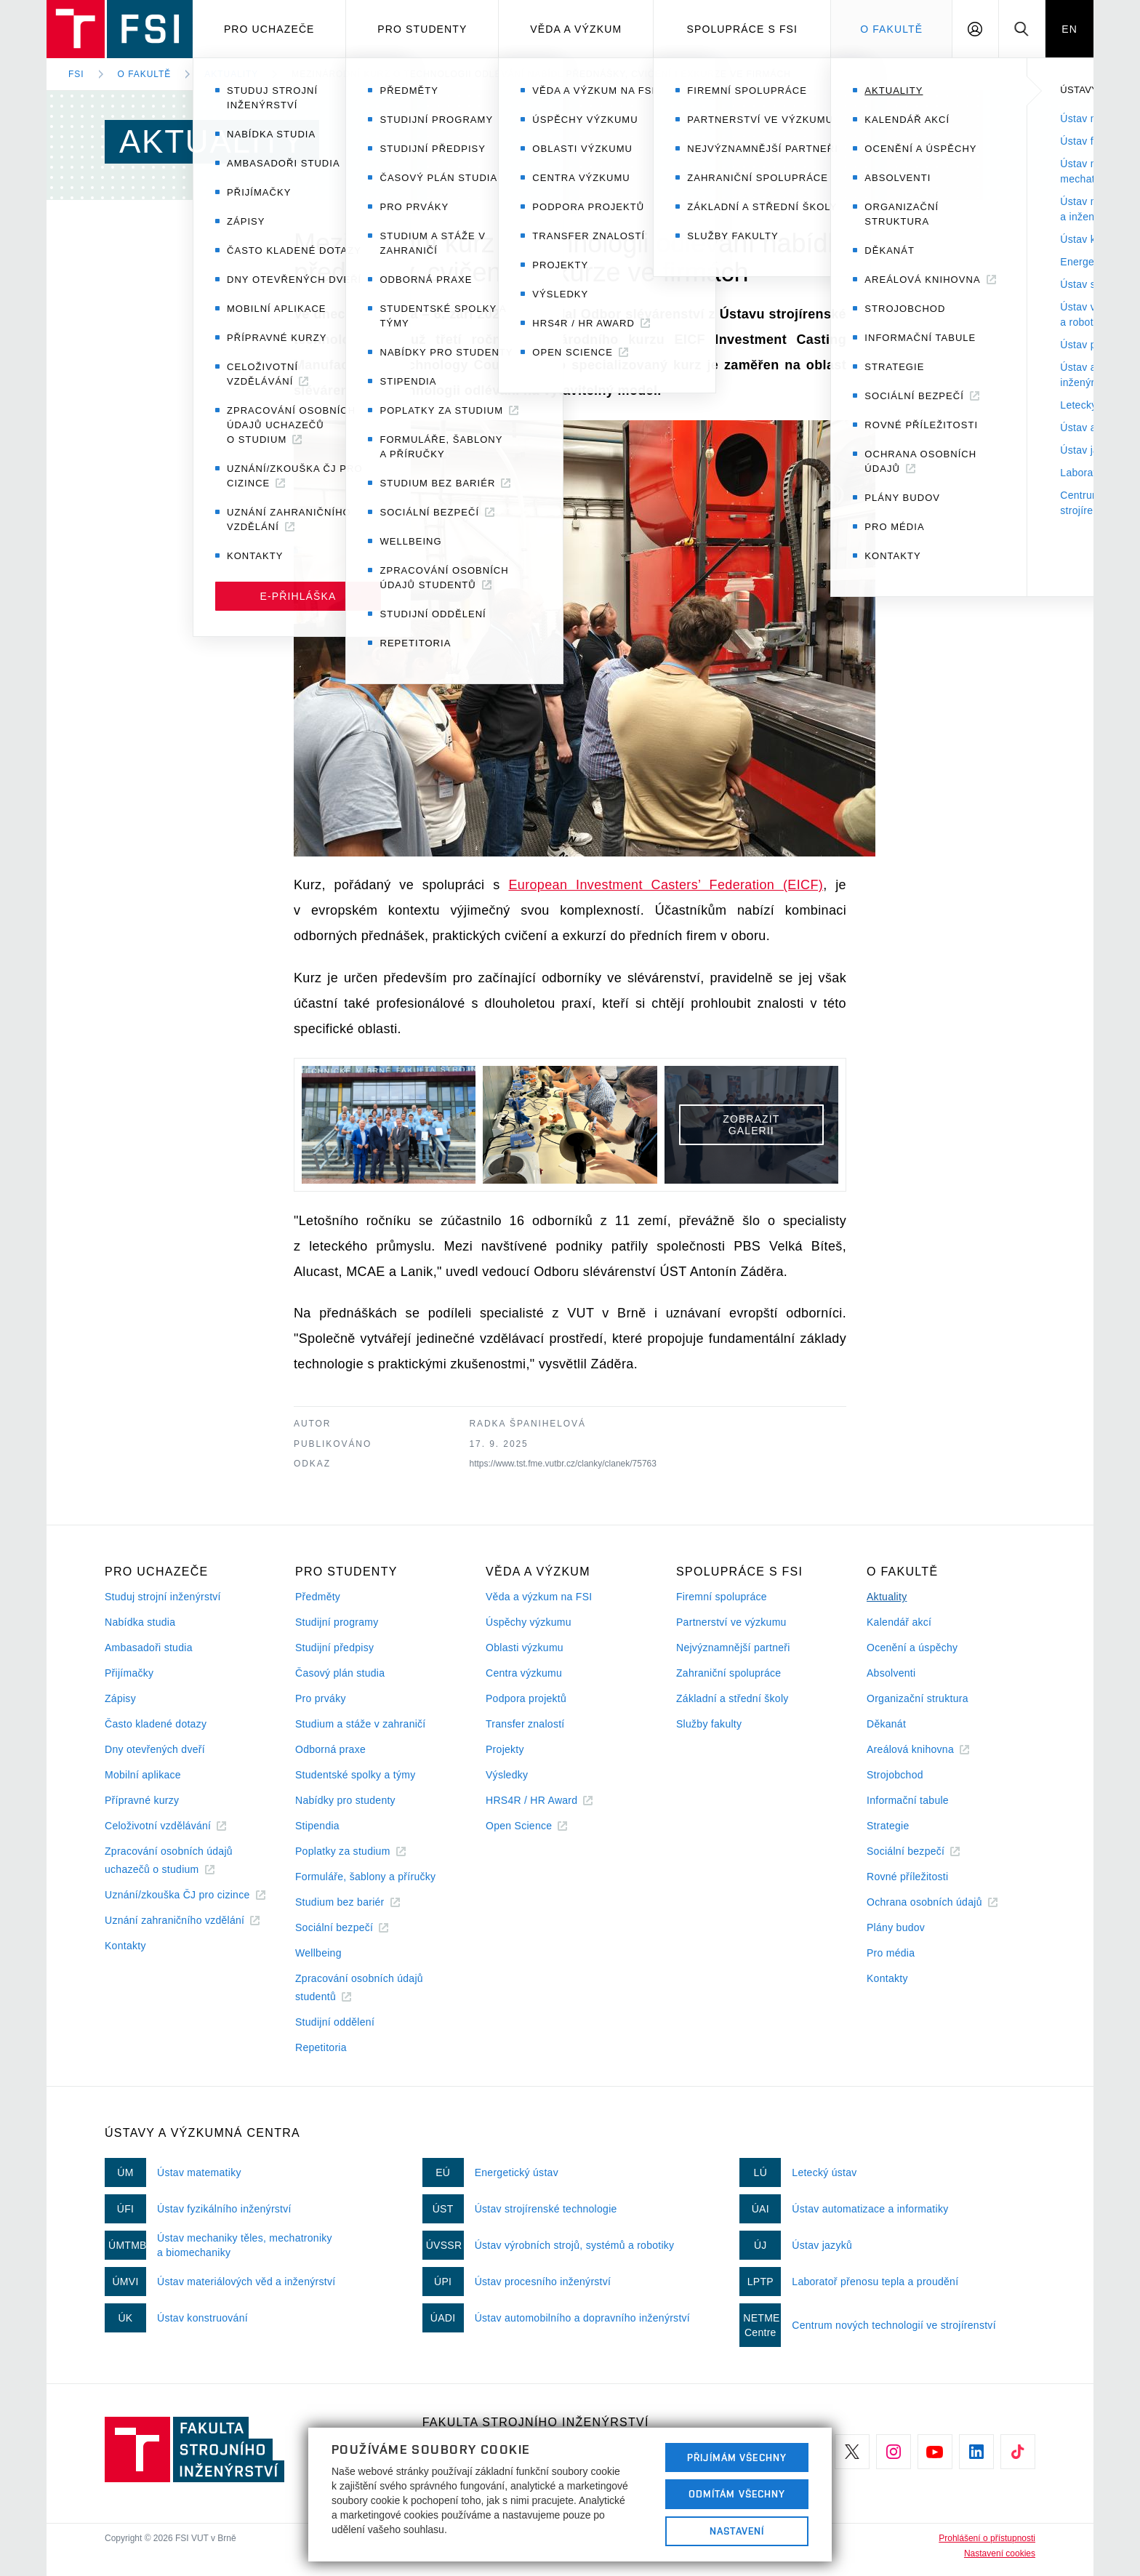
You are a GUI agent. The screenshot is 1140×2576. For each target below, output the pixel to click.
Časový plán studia (340, 1673)
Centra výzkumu (524, 1673)
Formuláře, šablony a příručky (365, 1876)
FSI (76, 74)
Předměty (317, 1596)
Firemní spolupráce (721, 1596)
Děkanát (886, 1724)
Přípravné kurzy (142, 1800)
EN (1069, 29)
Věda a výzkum (576, 29)
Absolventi (891, 1673)
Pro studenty (422, 29)
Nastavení (737, 2531)
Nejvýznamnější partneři (733, 1647)
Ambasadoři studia (149, 1647)
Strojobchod (895, 1775)
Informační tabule (908, 1800)
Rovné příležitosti (907, 1876)
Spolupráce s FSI (742, 29)
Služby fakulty (709, 1724)
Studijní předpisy (334, 1647)
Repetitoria (321, 2047)
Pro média (891, 1953)
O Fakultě (891, 29)
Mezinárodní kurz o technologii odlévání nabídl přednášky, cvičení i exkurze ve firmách (541, 74)
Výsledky (507, 1775)
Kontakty (125, 1945)
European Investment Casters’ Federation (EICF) (665, 885)
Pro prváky (320, 1698)
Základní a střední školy (732, 1698)
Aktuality (231, 74)
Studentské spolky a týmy (355, 1775)
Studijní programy (336, 1622)
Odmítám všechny (737, 2494)
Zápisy (120, 1698)
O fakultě (145, 74)
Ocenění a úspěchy (912, 1647)
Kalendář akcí (899, 1622)
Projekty (505, 1749)
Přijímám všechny (737, 2457)
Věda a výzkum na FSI (539, 1596)
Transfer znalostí (525, 1724)
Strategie (888, 1825)
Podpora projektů (526, 1698)
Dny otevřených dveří (155, 1749)
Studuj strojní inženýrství (163, 1596)
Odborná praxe (330, 1749)
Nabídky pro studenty (345, 1800)
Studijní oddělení (334, 2022)
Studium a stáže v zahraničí (360, 1724)
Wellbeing (318, 1953)
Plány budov (896, 1927)
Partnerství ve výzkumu (731, 1622)
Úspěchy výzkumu (528, 1622)
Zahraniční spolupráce (728, 1673)
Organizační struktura (917, 1698)
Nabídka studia (140, 1622)
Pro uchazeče (269, 29)
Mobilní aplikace (143, 1775)
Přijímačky (129, 1673)
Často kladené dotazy (155, 1724)
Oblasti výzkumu (524, 1647)
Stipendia (317, 1825)
